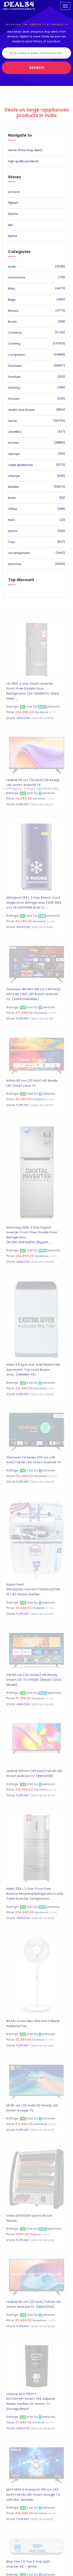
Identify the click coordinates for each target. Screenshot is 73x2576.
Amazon (15, 192)
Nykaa (13, 236)
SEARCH (36, 67)
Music (37, 497)
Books (37, 321)
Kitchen (37, 442)
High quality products (24, 161)
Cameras (37, 332)
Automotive (37, 277)
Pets (37, 519)
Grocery (37, 398)
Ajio (11, 225)
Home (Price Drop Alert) (26, 150)
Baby (37, 288)
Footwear (37, 365)
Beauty (37, 310)
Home (37, 420)
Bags (37, 299)
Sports (37, 531)
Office (37, 508)
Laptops (37, 453)
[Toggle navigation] (65, 6)
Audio (37, 266)
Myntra (13, 214)
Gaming (37, 387)
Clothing (37, 343)
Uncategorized (37, 552)
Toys (37, 541)
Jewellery (37, 431)
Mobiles (37, 486)
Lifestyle (37, 475)
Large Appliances (37, 464)
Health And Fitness (37, 409)
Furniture (37, 376)
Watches (37, 563)
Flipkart (14, 203)
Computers (37, 354)
